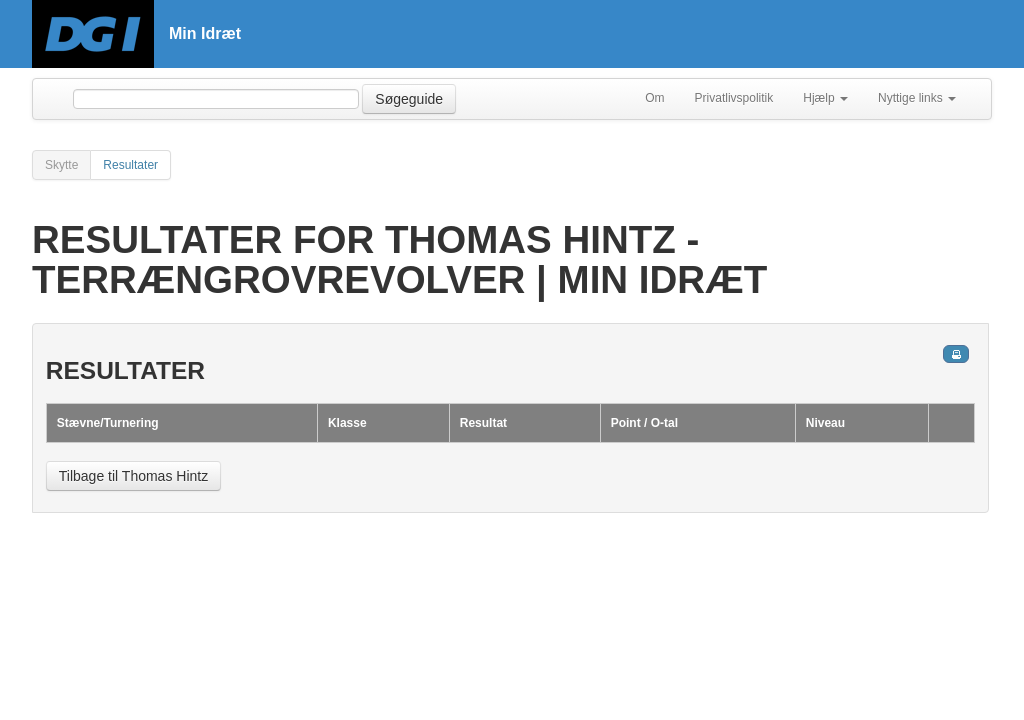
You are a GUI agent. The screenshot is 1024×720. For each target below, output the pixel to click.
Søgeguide (409, 99)
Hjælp (825, 98)
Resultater (130, 165)
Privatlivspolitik (734, 98)
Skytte (61, 165)
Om (654, 98)
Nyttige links (917, 98)
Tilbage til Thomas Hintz (133, 476)
